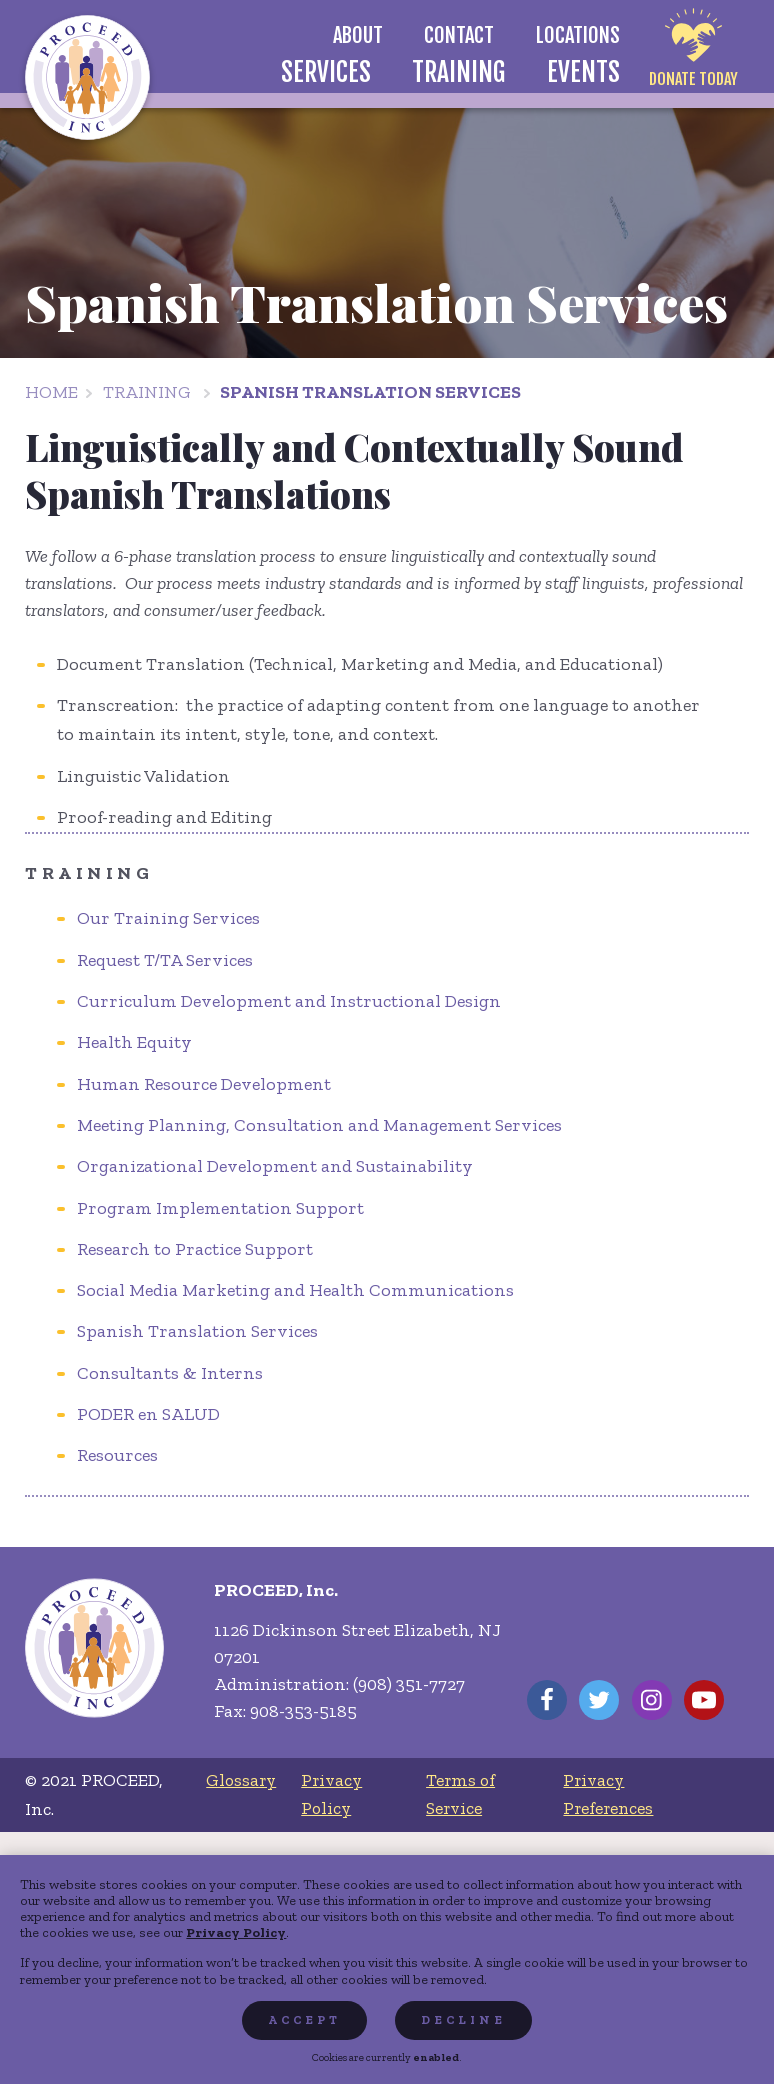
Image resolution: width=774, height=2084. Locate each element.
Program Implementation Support (220, 1208)
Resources (117, 1455)
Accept (304, 2020)
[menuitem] (357, 35)
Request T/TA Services (165, 960)
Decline (463, 2020)
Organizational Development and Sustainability (275, 1166)
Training (147, 392)
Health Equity (134, 1042)
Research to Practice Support (195, 1249)
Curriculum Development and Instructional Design (289, 1001)
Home (51, 392)
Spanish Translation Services (370, 392)
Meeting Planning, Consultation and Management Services (319, 1125)
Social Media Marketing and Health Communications (295, 1290)
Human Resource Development (204, 1084)
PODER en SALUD (148, 1414)
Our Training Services (168, 918)
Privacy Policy (236, 1932)
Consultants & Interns (170, 1373)
